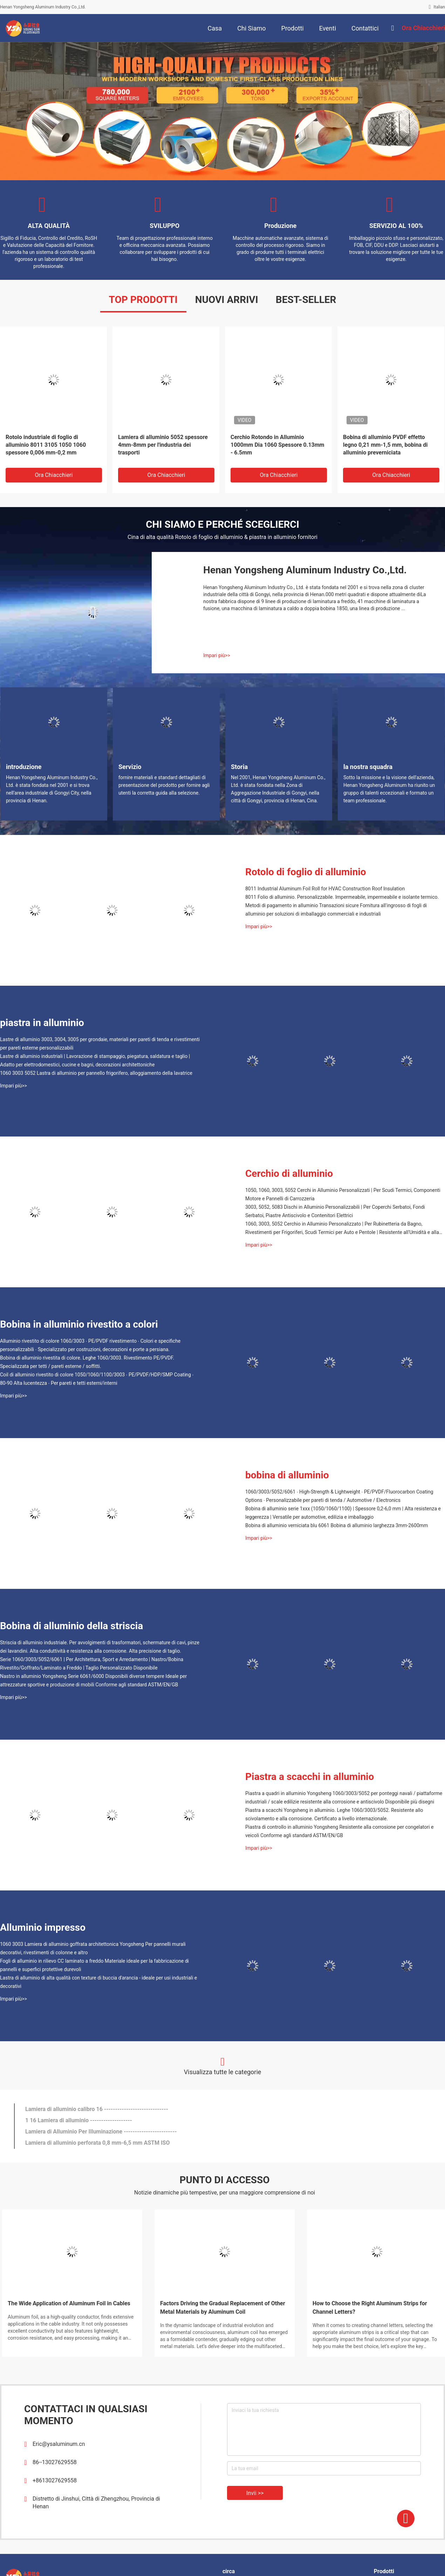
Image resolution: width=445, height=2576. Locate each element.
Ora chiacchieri (54, 475)
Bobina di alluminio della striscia (71, 1626)
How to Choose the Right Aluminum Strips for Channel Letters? (370, 2307)
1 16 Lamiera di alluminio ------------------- (78, 2120)
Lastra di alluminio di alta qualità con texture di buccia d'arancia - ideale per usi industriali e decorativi (98, 1982)
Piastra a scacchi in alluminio (309, 1776)
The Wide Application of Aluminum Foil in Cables (69, 2303)
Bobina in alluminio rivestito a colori (79, 1324)
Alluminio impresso (42, 1927)
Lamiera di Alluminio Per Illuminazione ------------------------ (101, 2131)
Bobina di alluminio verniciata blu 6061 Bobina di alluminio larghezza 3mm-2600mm (336, 1525)
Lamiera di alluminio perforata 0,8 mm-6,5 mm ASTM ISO (97, 2142)
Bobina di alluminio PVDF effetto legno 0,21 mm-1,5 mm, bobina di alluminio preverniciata (385, 445)
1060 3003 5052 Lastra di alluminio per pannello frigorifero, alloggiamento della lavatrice (96, 1073)
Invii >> (254, 2493)
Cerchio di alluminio (289, 1173)
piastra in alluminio (42, 1023)
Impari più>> (216, 655)
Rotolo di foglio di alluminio (305, 872)
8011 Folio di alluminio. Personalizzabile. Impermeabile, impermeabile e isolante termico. (342, 897)
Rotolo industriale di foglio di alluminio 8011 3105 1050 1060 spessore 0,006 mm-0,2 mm (46, 445)
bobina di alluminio (287, 1475)
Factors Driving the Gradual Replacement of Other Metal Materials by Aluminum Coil (222, 2307)
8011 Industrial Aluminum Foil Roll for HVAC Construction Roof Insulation (325, 888)
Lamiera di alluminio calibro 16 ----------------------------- (96, 2109)
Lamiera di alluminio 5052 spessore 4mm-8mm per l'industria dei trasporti (163, 445)
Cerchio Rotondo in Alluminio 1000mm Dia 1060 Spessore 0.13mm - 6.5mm (277, 445)
